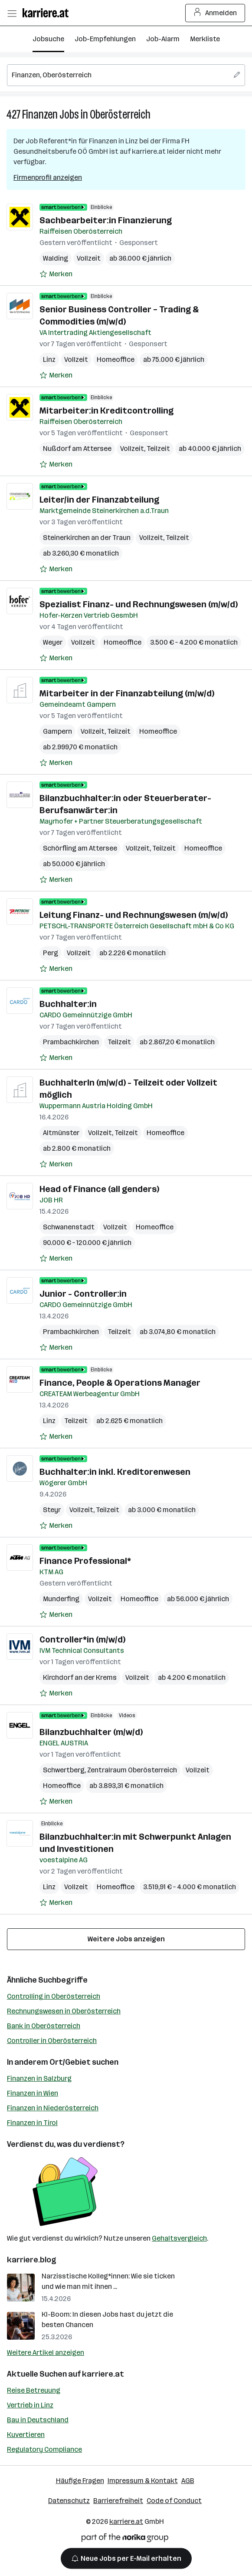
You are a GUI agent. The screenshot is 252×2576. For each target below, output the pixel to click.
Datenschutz (69, 2501)
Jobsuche (48, 39)
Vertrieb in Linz (30, 2405)
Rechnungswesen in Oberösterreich (64, 2011)
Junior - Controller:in (83, 1293)
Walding (55, 258)
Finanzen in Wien (32, 2093)
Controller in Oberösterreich (52, 2040)
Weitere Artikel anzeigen (45, 2352)
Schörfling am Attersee (80, 848)
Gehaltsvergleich (179, 2238)
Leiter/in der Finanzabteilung (99, 499)
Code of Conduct (174, 2501)
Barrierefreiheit (118, 2501)
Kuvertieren (26, 2434)
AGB (187, 2481)
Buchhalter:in (68, 1004)
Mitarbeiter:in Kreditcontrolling (106, 410)
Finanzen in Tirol (32, 2123)
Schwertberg (64, 1770)
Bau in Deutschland (38, 2420)
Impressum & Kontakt (143, 2481)
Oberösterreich (120, 114)
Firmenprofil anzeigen (47, 177)
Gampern (57, 731)
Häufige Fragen (80, 2481)
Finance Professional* (85, 1561)
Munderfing (61, 1599)
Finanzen (40, 114)
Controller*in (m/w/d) (82, 1639)
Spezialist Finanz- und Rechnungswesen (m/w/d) (138, 604)
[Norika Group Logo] (125, 2539)
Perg (50, 953)
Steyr (52, 1510)
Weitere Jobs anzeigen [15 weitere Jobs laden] (126, 1939)
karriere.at (103, 2374)
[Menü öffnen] (12, 13)
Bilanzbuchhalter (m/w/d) (91, 1732)
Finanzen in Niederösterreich (52, 2108)
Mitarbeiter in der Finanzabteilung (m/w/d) (126, 693)
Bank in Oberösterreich (43, 2026)
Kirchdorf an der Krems (80, 1677)
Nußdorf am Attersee (77, 448)
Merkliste (205, 39)
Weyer (52, 642)
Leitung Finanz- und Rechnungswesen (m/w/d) (133, 915)
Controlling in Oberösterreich (53, 1996)
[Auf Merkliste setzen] (55, 274)
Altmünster (61, 1133)
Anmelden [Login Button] (215, 13)
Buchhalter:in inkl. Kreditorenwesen (114, 1472)
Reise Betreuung (33, 2390)
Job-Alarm (163, 39)
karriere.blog (31, 2260)
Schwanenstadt (69, 1227)
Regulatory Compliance (44, 2449)
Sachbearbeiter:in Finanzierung (105, 220)
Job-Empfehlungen (105, 39)
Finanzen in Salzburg (39, 2078)
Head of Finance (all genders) (99, 1189)
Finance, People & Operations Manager (119, 1382)
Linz (49, 359)
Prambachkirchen (71, 1042)
